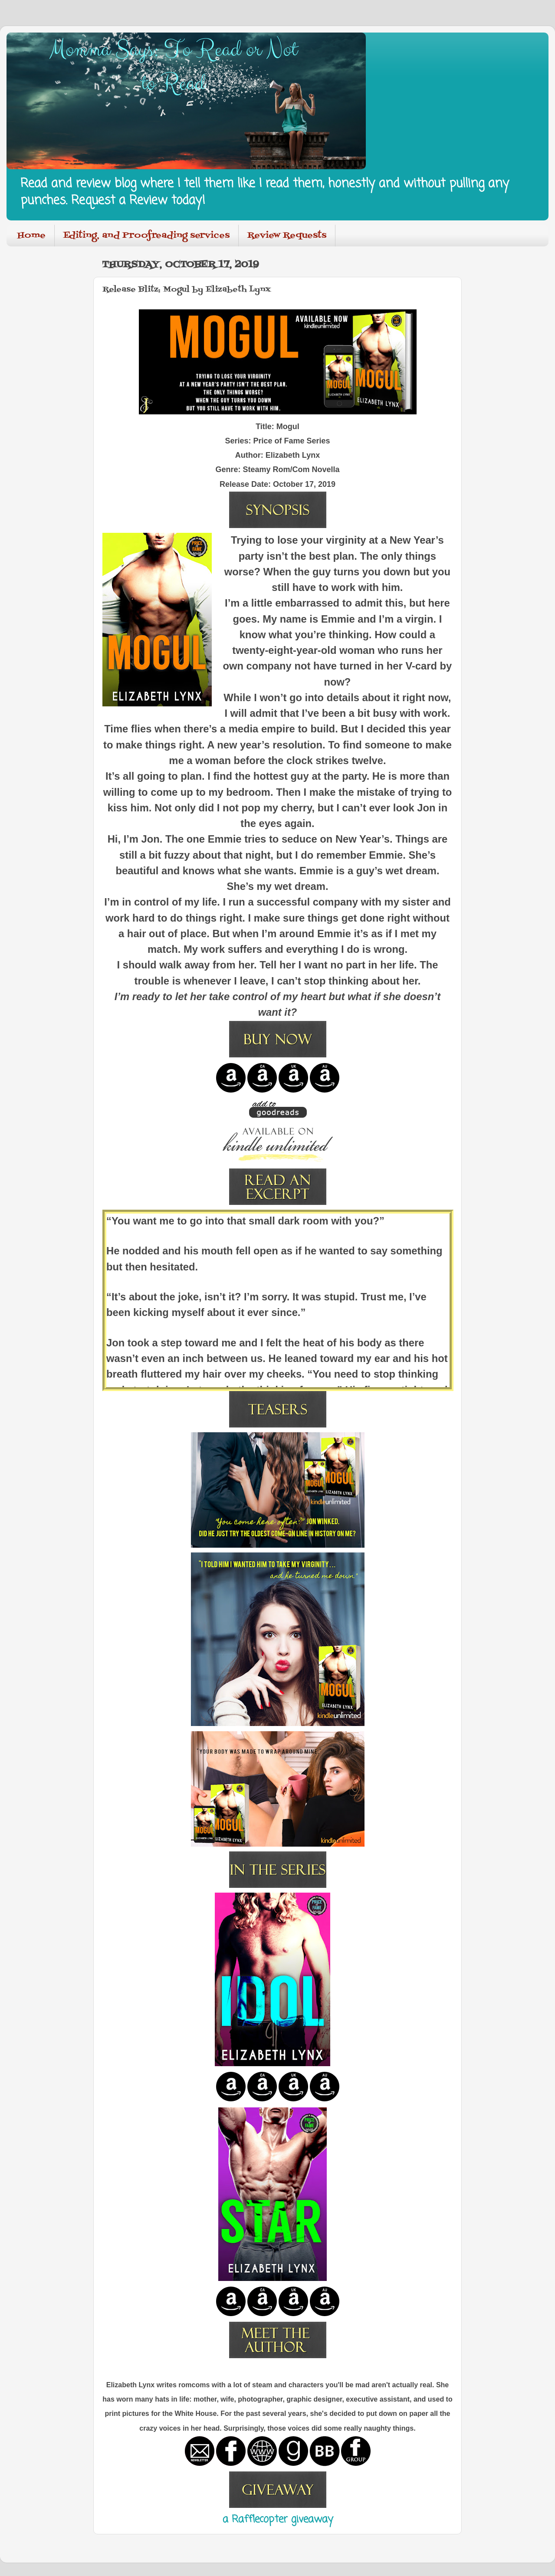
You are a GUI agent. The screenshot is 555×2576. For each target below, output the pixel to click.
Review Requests (286, 235)
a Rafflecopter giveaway (278, 2519)
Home (31, 235)
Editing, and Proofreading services (146, 235)
